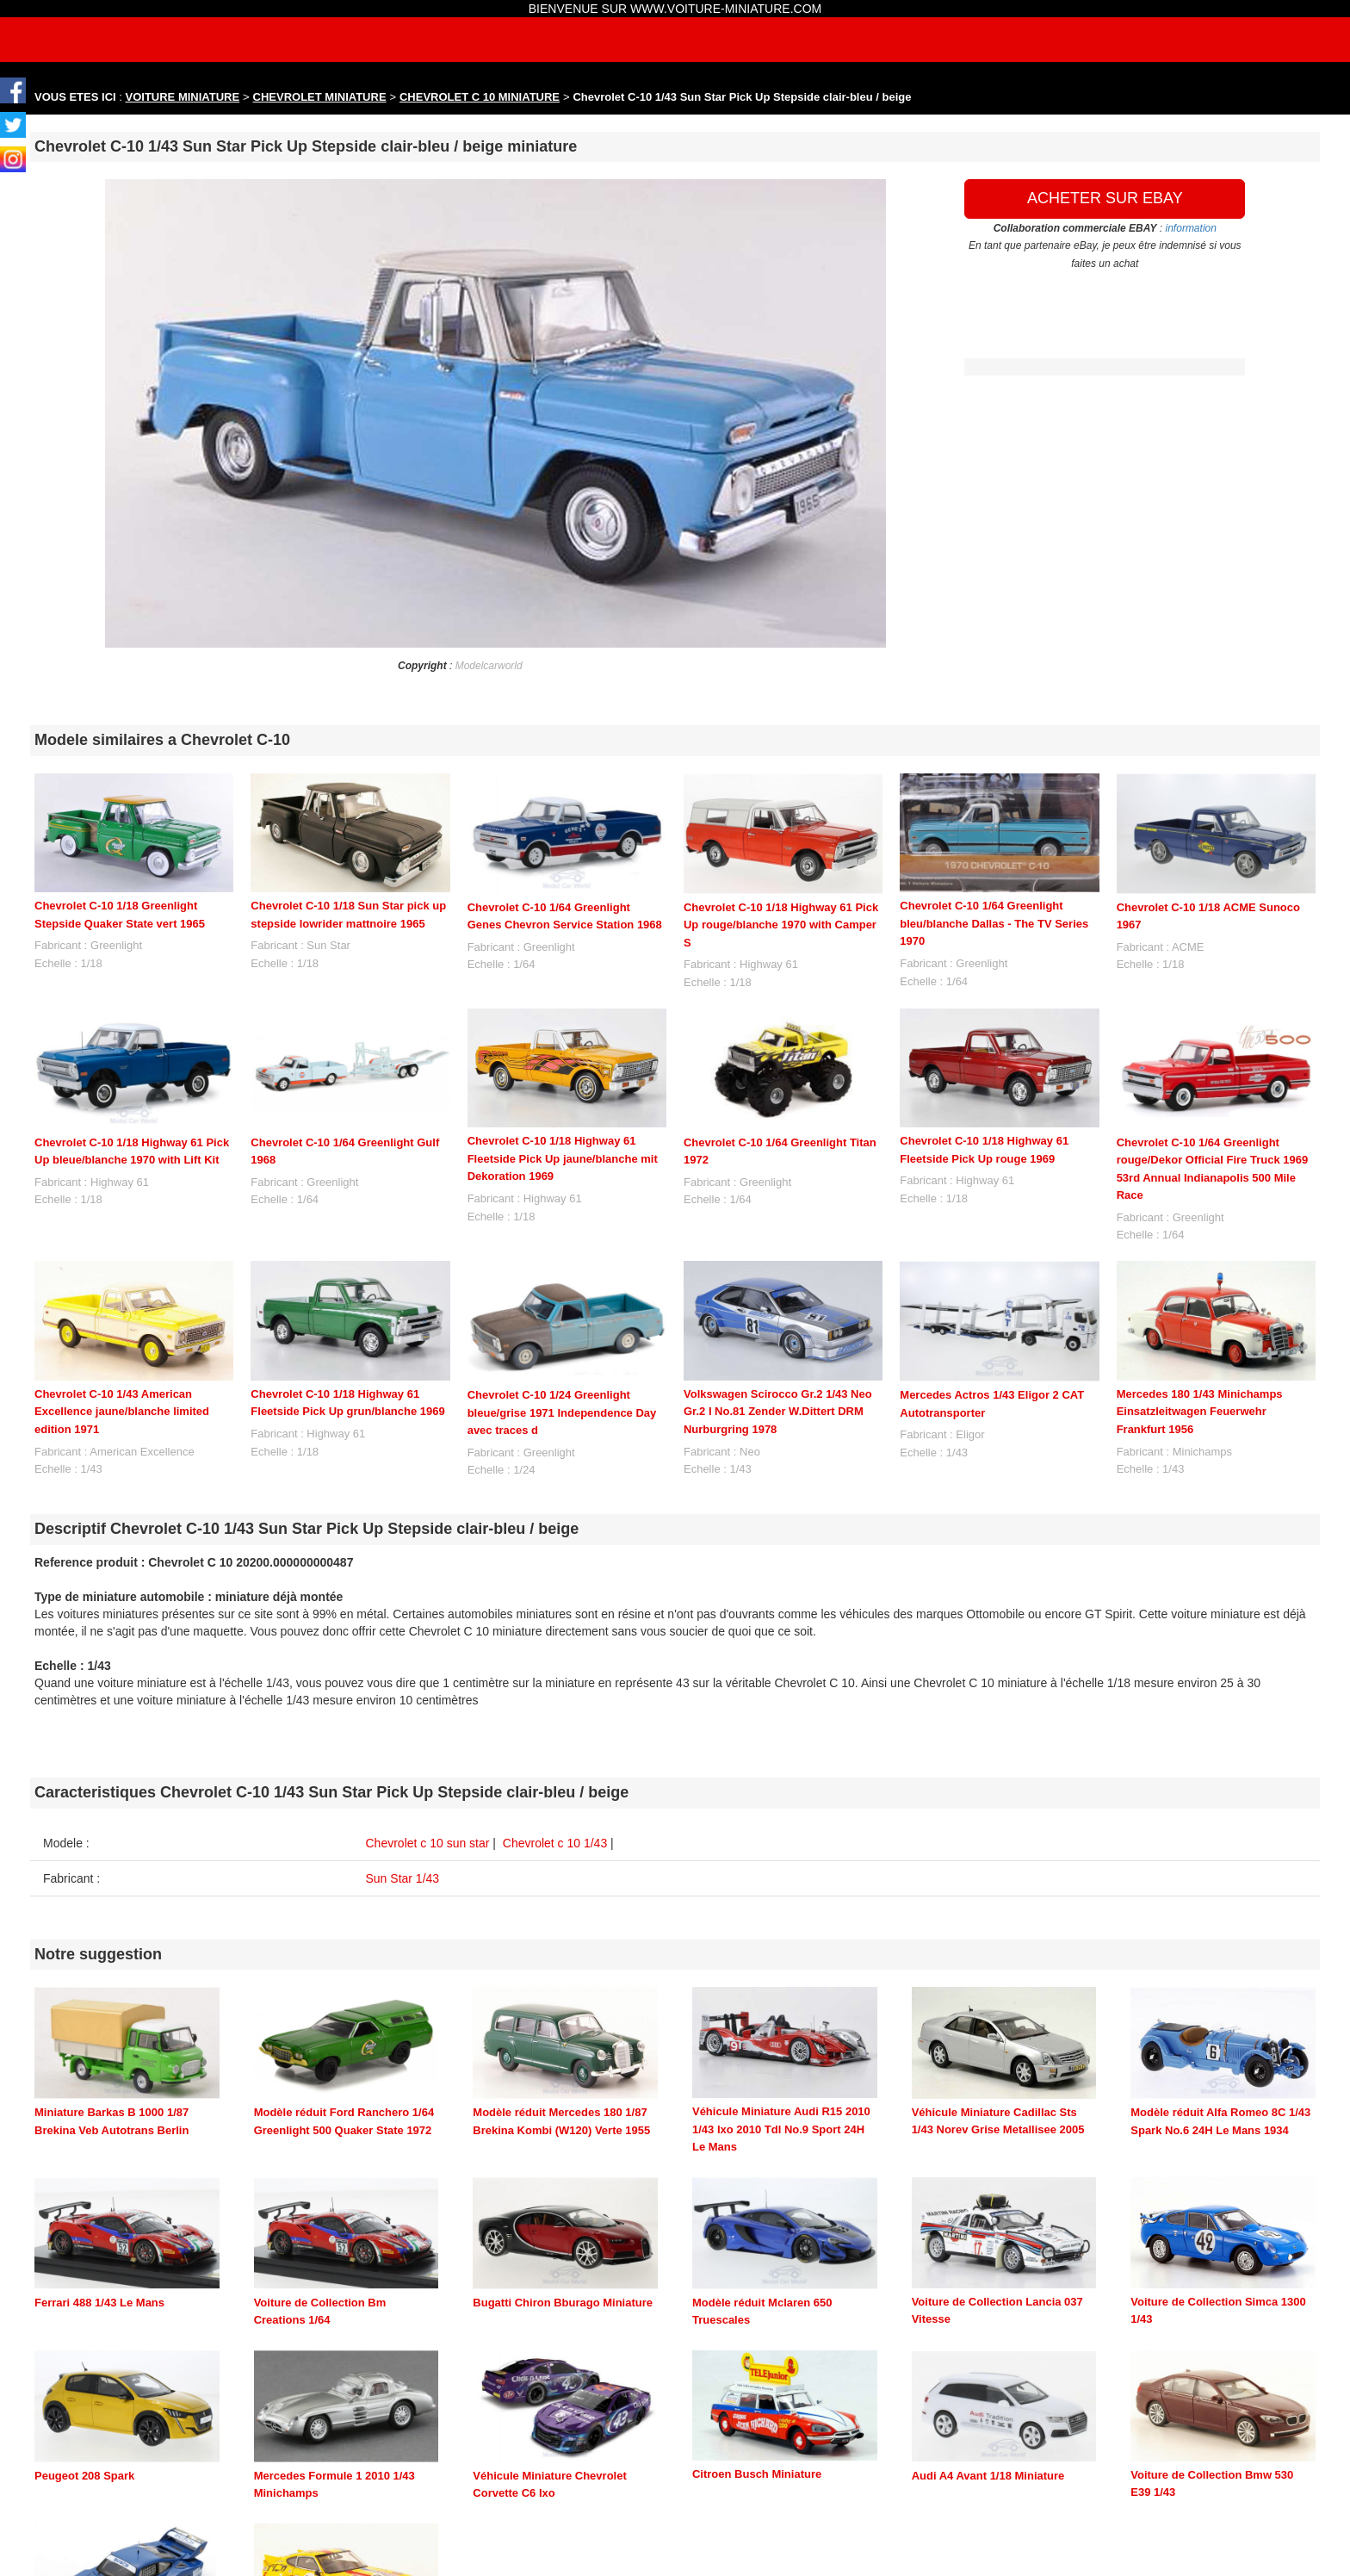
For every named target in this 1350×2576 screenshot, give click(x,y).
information (1191, 228)
